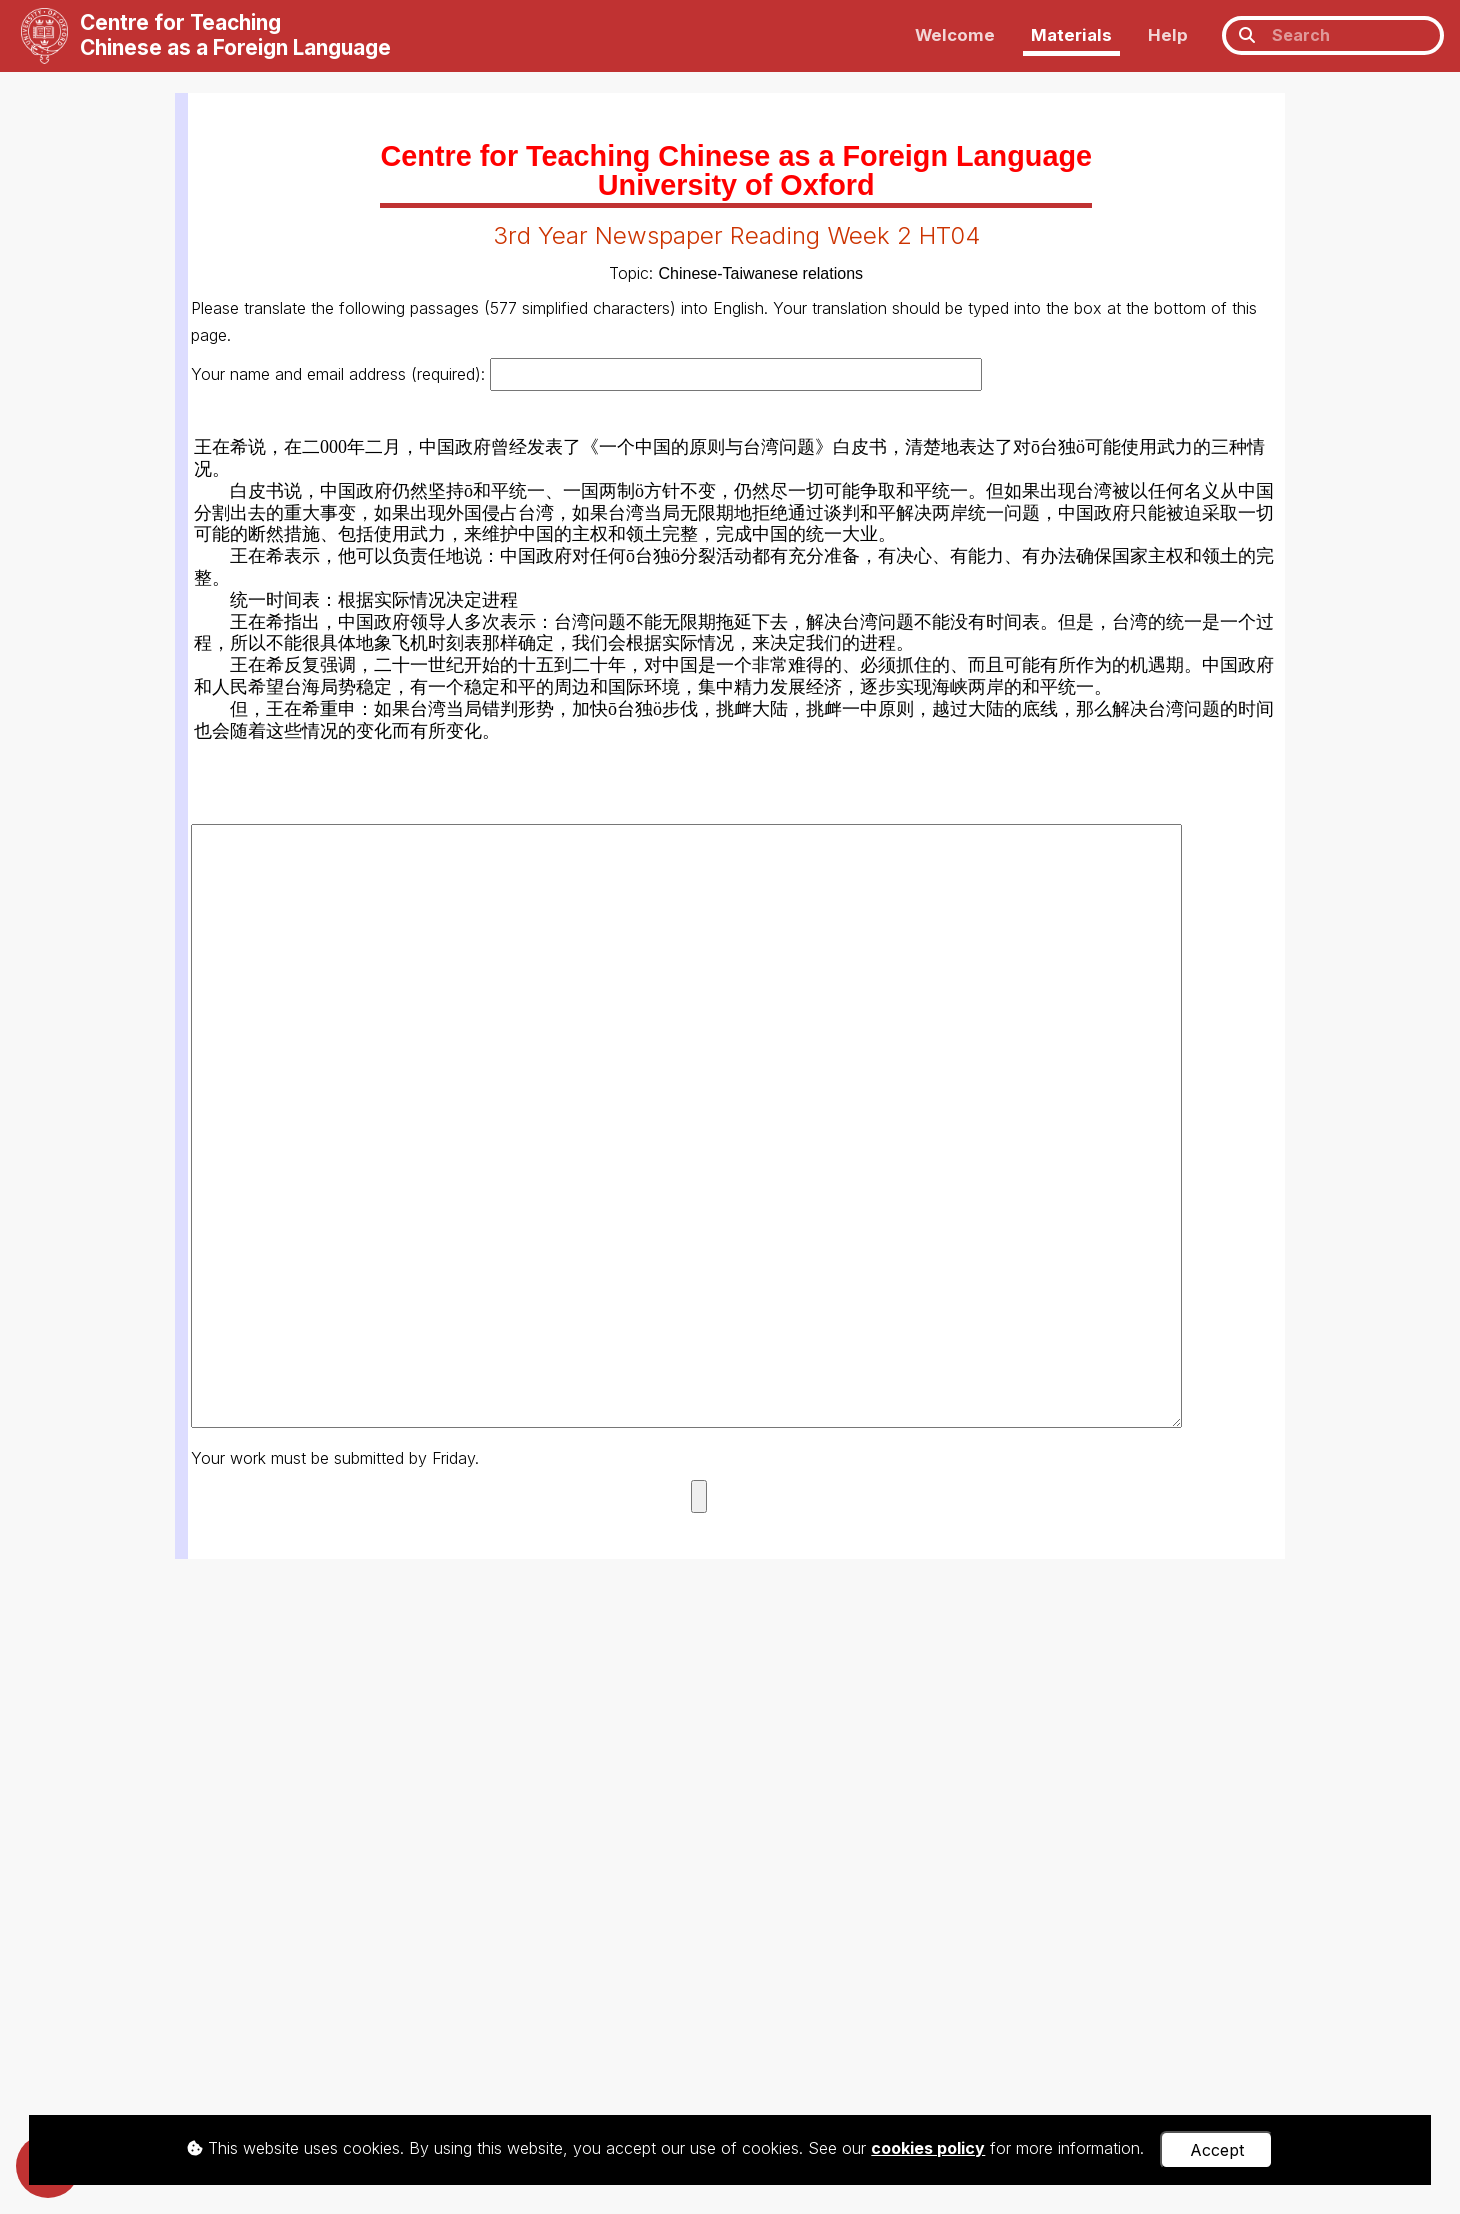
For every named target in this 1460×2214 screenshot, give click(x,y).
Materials (1071, 35)
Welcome (955, 35)
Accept (1217, 2150)
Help (1168, 35)
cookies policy (928, 2148)
